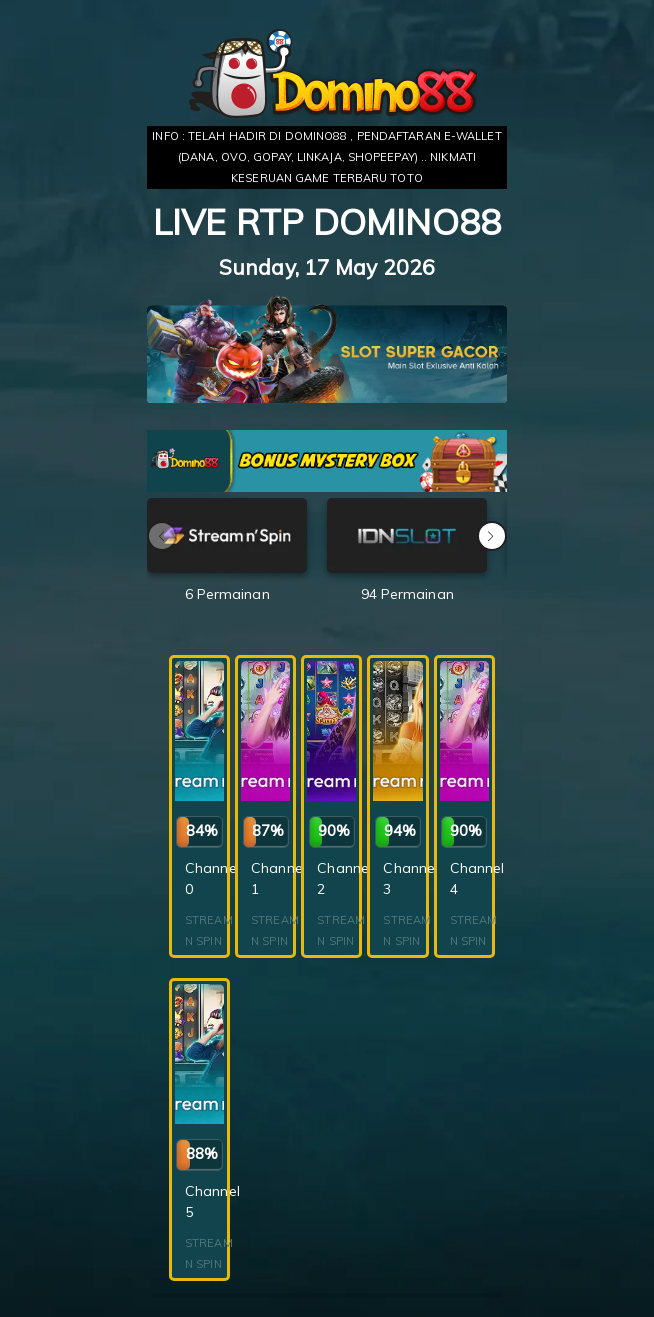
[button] (492, 536)
